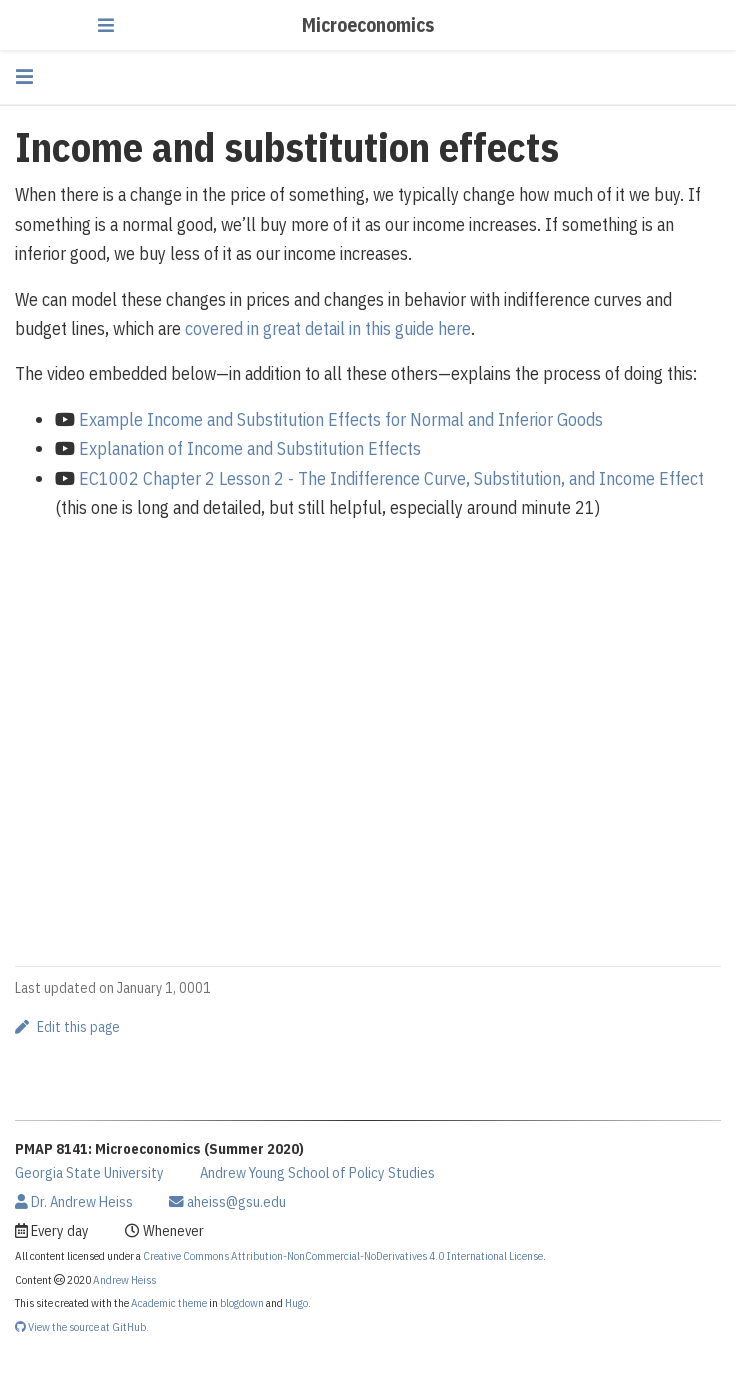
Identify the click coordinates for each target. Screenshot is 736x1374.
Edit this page (67, 1027)
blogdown (242, 1302)
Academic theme (169, 1302)
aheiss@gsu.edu (227, 1201)
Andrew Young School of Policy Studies (317, 1172)
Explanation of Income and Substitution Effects (250, 448)
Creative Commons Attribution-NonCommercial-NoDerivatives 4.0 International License (343, 1255)
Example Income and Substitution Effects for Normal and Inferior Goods (341, 419)
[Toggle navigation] (106, 25)
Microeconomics (368, 24)
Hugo (296, 1302)
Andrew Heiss (124, 1279)
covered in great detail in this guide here (328, 328)
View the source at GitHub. (82, 1326)
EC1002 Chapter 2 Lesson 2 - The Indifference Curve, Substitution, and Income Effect (391, 478)
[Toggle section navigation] (24, 76)
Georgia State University (89, 1172)
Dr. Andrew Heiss (74, 1201)
